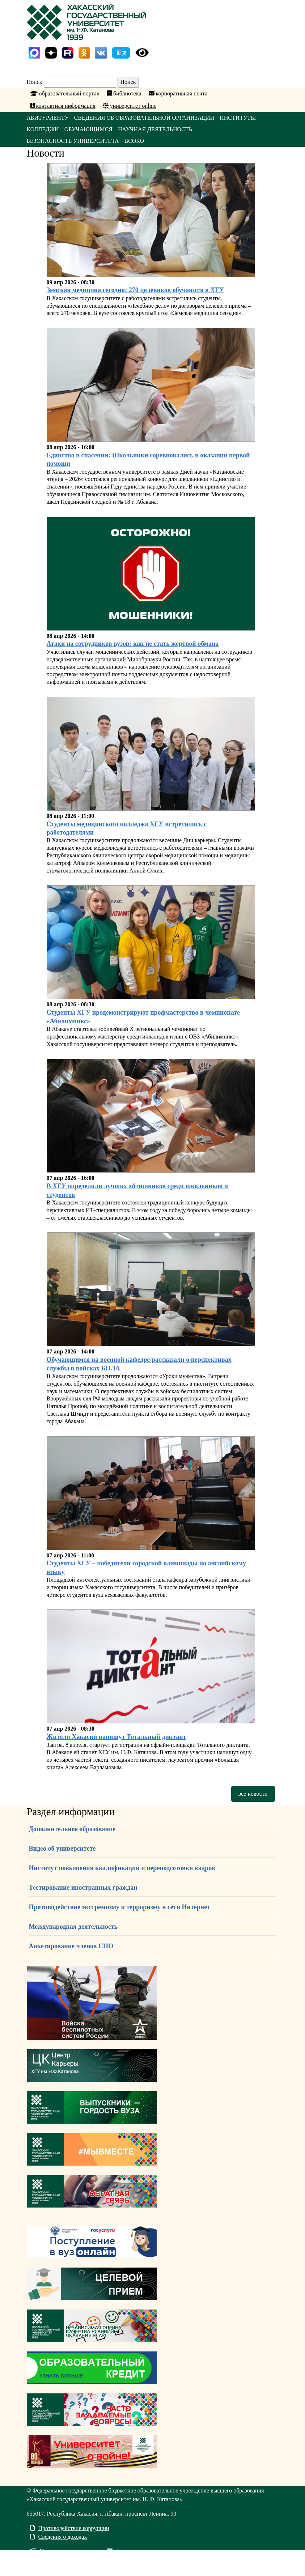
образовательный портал (65, 93)
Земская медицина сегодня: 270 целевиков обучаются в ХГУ (135, 290)
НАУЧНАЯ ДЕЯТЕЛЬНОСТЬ (155, 129)
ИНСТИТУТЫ (238, 118)
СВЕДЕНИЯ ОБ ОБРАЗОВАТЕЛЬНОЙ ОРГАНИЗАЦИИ (144, 118)
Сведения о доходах (58, 2537)
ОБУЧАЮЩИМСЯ (88, 129)
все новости (253, 1794)
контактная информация (63, 106)
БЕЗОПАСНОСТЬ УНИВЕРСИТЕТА (73, 141)
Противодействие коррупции (69, 2528)
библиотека (124, 93)
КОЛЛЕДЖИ (43, 129)
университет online (129, 106)
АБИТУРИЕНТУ (48, 118)
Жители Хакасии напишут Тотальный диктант (116, 1736)
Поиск (34, 82)
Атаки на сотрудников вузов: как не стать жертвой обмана (133, 643)
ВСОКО (134, 141)
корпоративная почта (178, 93)
